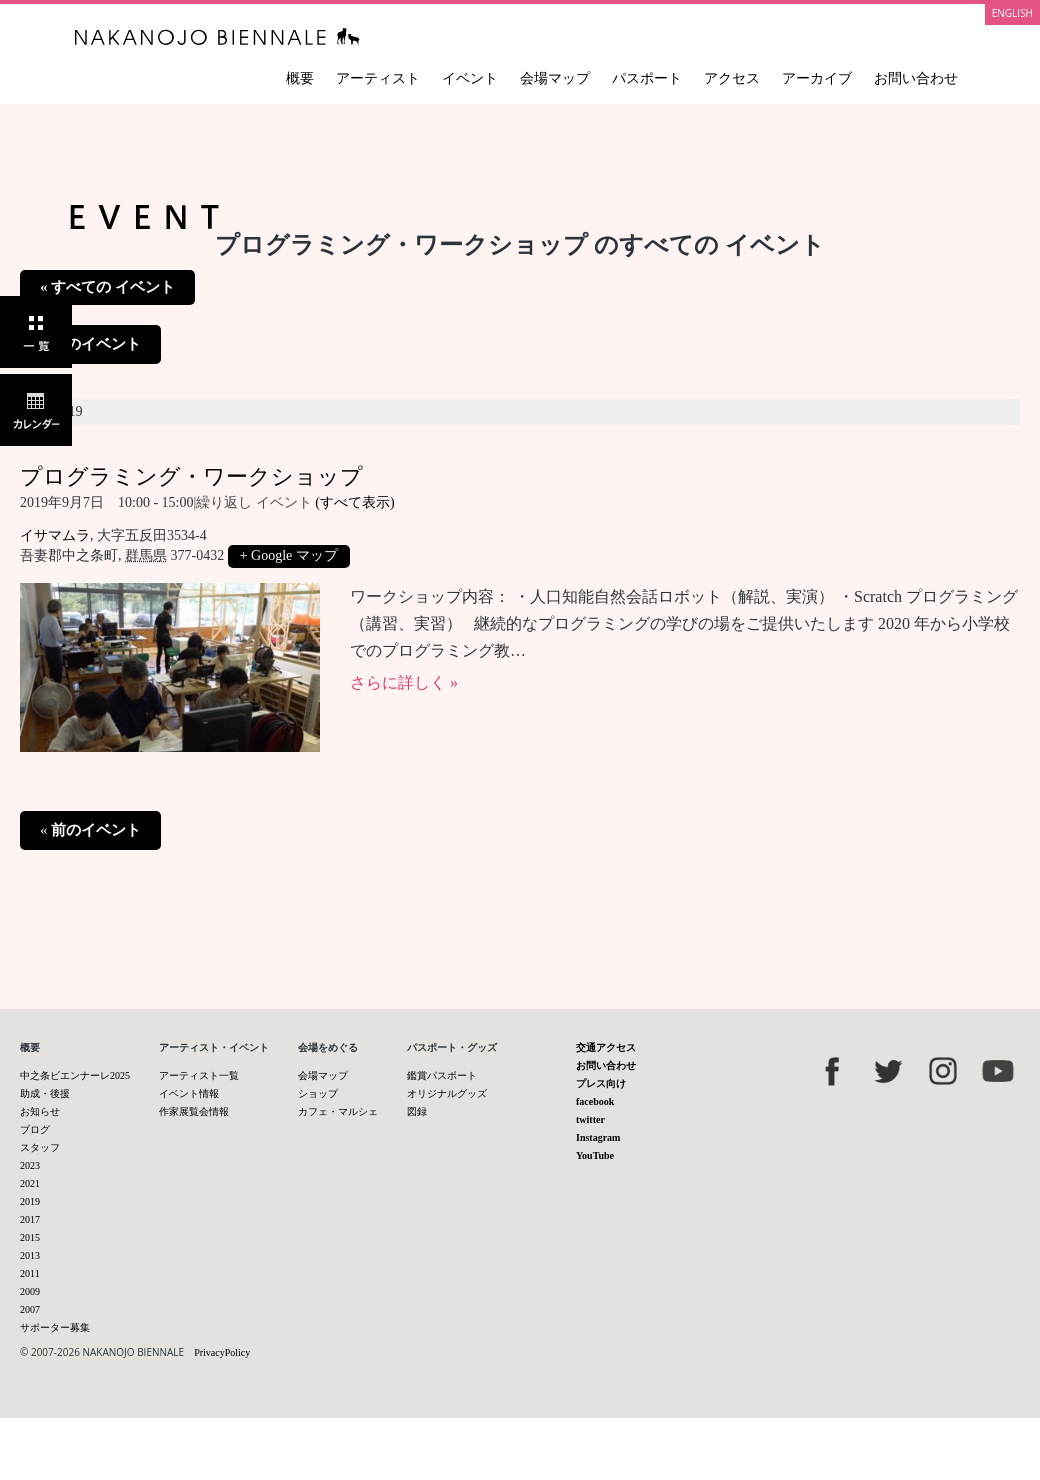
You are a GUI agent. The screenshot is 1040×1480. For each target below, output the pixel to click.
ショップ (318, 1093)
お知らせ (40, 1111)
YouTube (595, 1155)
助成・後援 (45, 1093)
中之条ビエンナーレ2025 (75, 1075)
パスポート (647, 78)
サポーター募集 (55, 1327)
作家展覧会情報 (194, 1111)
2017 (30, 1219)
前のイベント (90, 344)
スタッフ (40, 1147)
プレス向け (601, 1083)
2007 (30, 1309)
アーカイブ (817, 78)
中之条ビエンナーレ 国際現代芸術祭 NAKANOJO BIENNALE (217, 36)
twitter (590, 1119)
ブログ (35, 1129)
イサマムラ (55, 535)
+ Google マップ (289, 555)
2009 (30, 1291)
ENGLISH (1012, 13)
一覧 (36, 332)
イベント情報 (189, 1093)
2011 (30, 1273)
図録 (417, 1111)
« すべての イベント (107, 287)
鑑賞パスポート (442, 1075)
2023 (30, 1165)
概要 (300, 78)
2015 (30, 1237)
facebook (595, 1101)
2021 (30, 1183)
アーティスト (378, 78)
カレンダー (36, 410)
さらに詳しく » (404, 682)
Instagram (598, 1137)
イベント (470, 78)
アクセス (732, 78)
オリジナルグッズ (447, 1093)
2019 (30, 1201)
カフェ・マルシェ (338, 1111)
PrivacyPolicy (222, 1352)
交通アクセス (606, 1047)
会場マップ (555, 78)
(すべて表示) (354, 502)
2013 (30, 1255)
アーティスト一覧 (199, 1075)
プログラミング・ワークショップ (191, 476)
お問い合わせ (916, 78)
